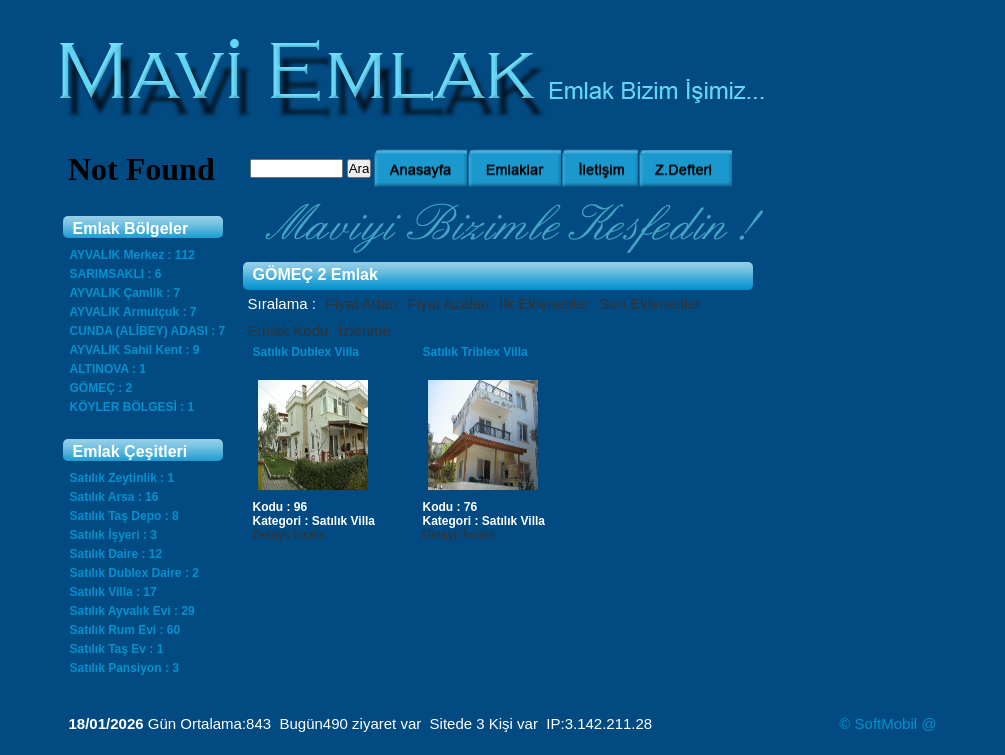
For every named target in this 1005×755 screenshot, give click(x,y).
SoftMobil (886, 723)
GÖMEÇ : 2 (101, 388)
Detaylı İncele (289, 535)
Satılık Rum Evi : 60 (125, 630)
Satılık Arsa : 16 (114, 497)
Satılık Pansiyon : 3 (124, 668)
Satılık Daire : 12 (116, 554)
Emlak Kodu (288, 330)
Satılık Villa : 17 (113, 592)
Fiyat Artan (362, 303)
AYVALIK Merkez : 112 (132, 255)
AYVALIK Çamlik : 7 (125, 293)
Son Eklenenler (650, 303)
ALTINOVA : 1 (108, 369)
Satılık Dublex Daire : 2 (134, 573)
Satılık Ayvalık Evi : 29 (132, 611)
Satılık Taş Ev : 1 (117, 649)
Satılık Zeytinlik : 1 (122, 478)
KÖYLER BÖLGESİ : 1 (132, 407)
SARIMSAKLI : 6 (116, 274)
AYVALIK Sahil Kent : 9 (135, 350)
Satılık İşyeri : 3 (113, 535)
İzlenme (364, 330)
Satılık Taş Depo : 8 (124, 516)
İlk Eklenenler (544, 303)
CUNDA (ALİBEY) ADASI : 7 (148, 331)
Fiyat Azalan (449, 303)
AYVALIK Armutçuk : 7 (133, 312)
